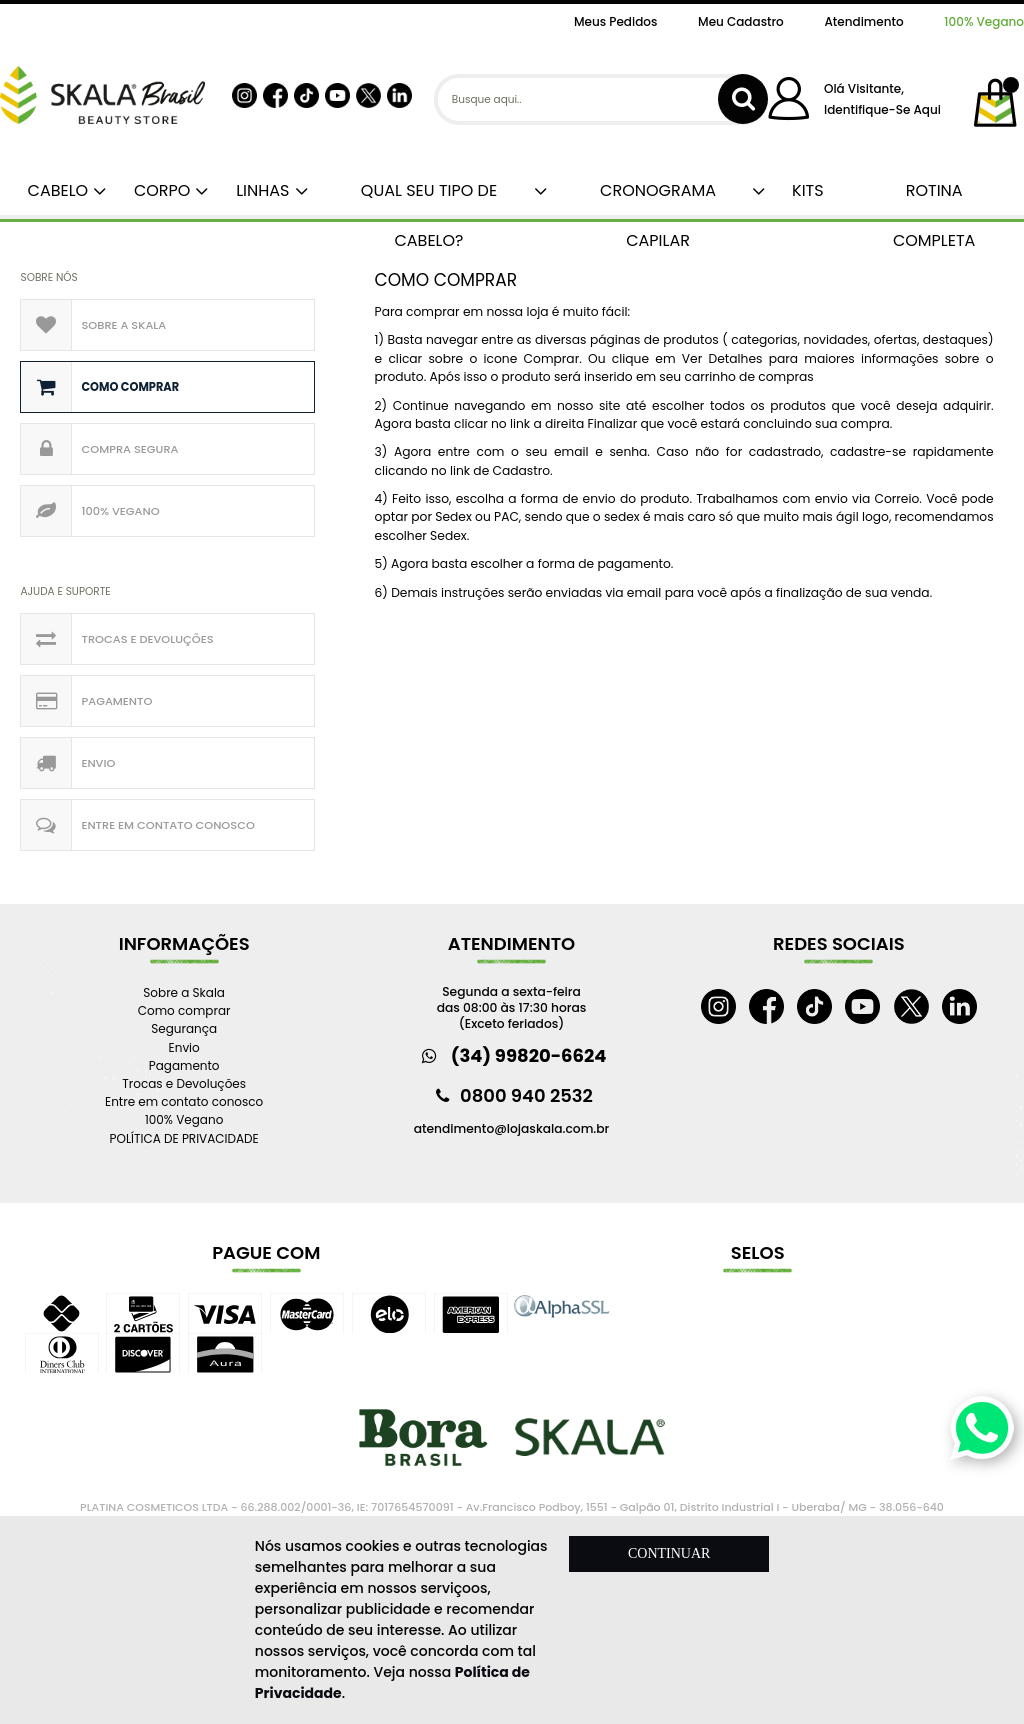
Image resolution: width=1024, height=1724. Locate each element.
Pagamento (116, 701)
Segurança (184, 1028)
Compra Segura (129, 449)
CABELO (54, 190)
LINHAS (258, 190)
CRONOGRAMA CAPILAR (658, 197)
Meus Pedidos (615, 21)
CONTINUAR (669, 1553)
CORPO (158, 190)
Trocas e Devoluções (147, 639)
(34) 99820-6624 (529, 1055)
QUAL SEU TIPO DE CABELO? (429, 197)
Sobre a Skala (123, 325)
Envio (98, 763)
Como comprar (130, 387)
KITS (805, 190)
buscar (743, 99)
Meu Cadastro (741, 21)
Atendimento (863, 21)
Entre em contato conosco (167, 825)
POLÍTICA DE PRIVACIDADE (184, 1138)
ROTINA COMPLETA (934, 197)
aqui (926, 109)
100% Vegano (984, 21)
